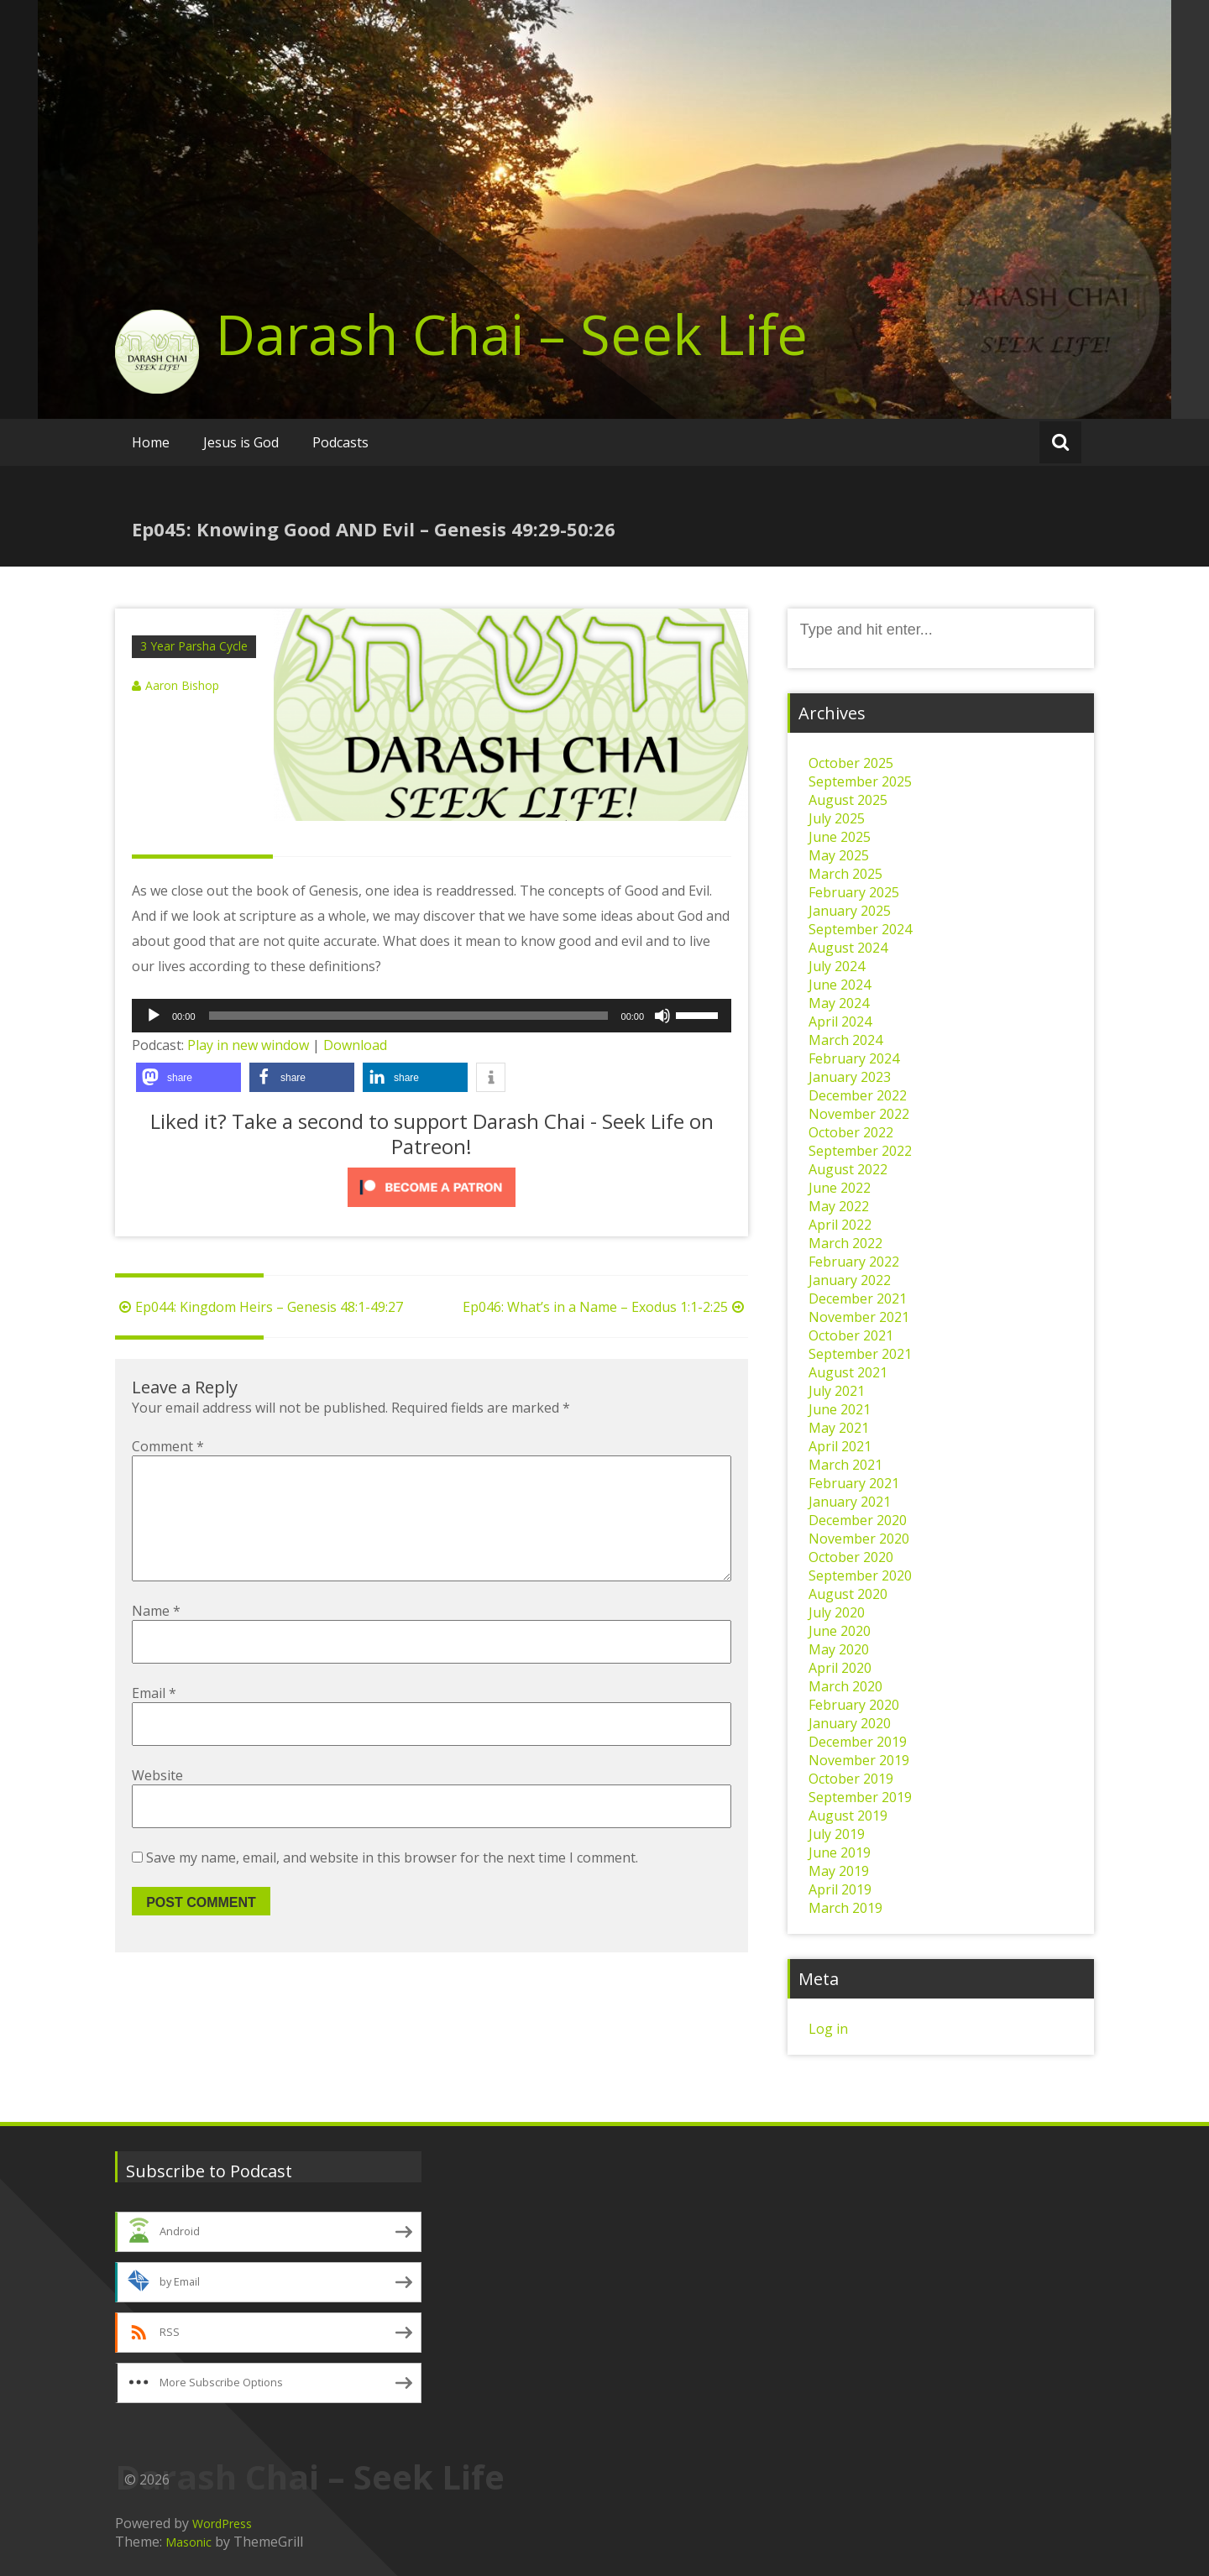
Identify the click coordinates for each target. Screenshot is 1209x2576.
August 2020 (848, 1594)
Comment (168, 1446)
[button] (188, 1077)
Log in (828, 2029)
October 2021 (851, 1335)
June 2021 (840, 1409)
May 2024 (839, 1003)
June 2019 (840, 1852)
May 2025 (839, 855)
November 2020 (859, 1538)
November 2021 (859, 1317)
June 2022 (840, 1187)
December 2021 (858, 1298)
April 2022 (840, 1224)
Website (157, 1802)
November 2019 (859, 1760)
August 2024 (848, 947)
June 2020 (840, 1631)
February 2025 (854, 892)
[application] (431, 1015)
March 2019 (845, 1908)
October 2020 (851, 1557)
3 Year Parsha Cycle (194, 646)
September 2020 (860, 1575)
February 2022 (854, 1261)
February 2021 (854, 1483)
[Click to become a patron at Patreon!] (431, 1187)
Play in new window (248, 1045)
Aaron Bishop (182, 685)
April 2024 (840, 1021)
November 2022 (859, 1114)
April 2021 (840, 1446)
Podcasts (340, 442)
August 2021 (848, 1372)
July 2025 (837, 818)
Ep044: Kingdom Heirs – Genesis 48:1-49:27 (259, 1307)
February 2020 (854, 1705)
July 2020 (837, 1612)
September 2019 (860, 1797)
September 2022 (860, 1151)
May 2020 (839, 1649)
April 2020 (840, 1668)
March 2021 (845, 1464)
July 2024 (837, 966)
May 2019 (839, 1871)
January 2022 (850, 1280)
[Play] (153, 1015)
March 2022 (845, 1243)
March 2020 (845, 1686)
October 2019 (851, 1778)
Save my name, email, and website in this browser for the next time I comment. (392, 1884)
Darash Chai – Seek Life (512, 334)
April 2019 (840, 1889)
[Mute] (662, 1015)
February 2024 (854, 1058)
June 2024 (840, 984)
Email (154, 1720)
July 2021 (837, 1391)
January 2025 (850, 910)
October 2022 (851, 1132)
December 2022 (858, 1095)
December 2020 (858, 1520)
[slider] (408, 1015)
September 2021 (860, 1354)
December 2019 (858, 1741)
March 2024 (845, 1040)
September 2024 (860, 929)
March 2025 (845, 874)
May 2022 (839, 1206)
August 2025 (848, 800)
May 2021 (839, 1428)
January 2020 (850, 1723)
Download (355, 1045)
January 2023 (850, 1077)
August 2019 (848, 1815)
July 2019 (837, 1834)
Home (151, 442)
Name (156, 1637)
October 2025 (851, 763)
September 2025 (860, 781)
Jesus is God (241, 442)
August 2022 (848, 1169)
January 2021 (850, 1501)
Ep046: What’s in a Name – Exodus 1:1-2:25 (605, 1307)
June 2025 (840, 837)
